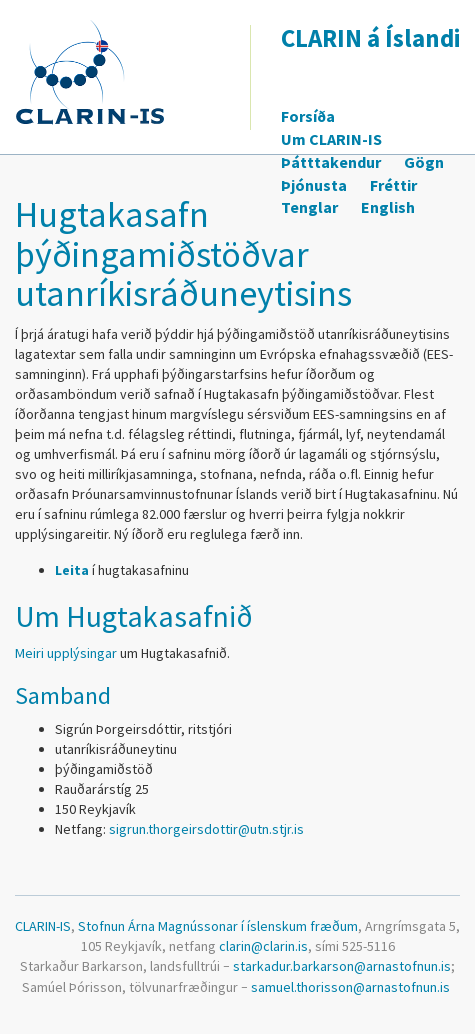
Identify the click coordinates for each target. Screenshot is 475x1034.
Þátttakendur (331, 162)
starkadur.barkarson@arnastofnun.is (342, 966)
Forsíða (308, 116)
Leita (72, 570)
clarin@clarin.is (263, 946)
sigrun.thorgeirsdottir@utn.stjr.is (206, 829)
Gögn (424, 162)
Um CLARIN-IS (331, 139)
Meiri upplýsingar (66, 653)
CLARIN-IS (43, 926)
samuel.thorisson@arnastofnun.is (350, 987)
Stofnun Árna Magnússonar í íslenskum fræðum (218, 926)
